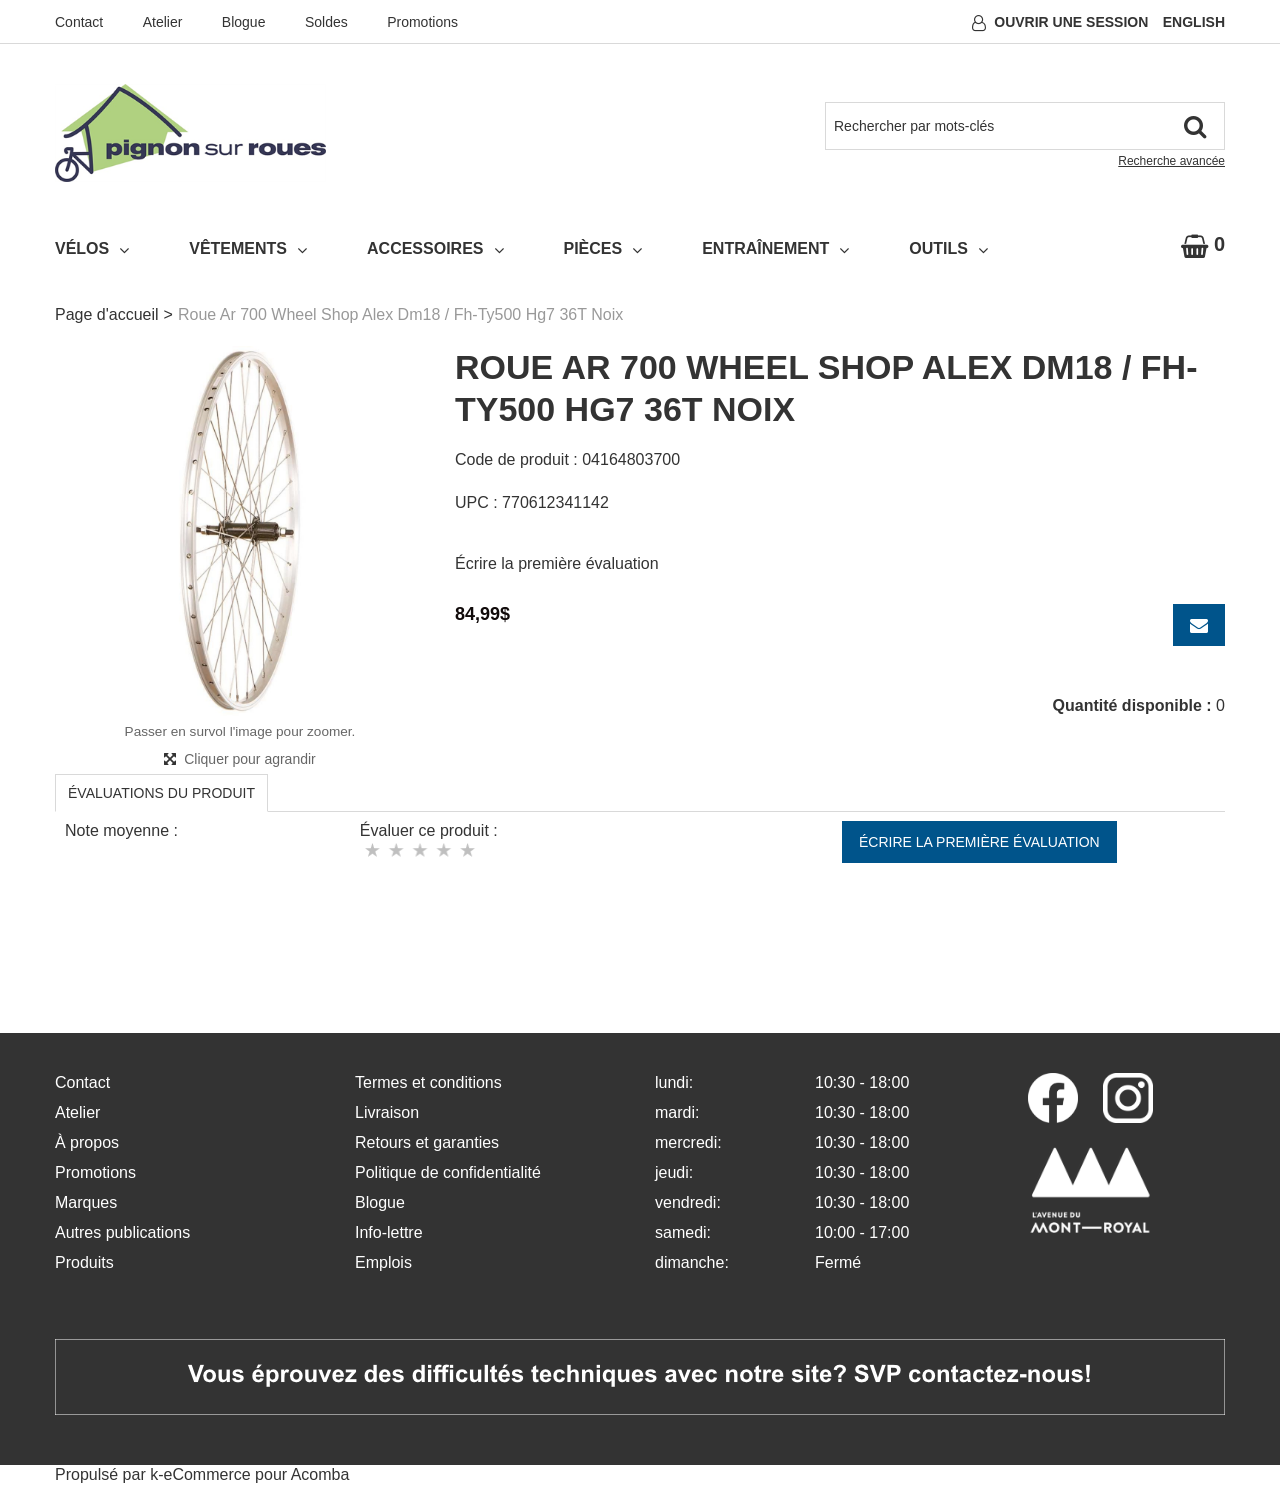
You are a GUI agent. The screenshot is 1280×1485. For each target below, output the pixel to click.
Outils (948, 249)
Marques (86, 1202)
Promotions (422, 22)
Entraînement (775, 249)
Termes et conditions (428, 1082)
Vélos (92, 249)
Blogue (244, 22)
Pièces (603, 249)
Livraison (387, 1112)
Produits (84, 1262)
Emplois (383, 1262)
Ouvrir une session (1071, 22)
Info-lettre (389, 1232)
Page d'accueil (107, 314)
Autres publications (122, 1232)
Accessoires (435, 249)
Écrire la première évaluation (557, 563)
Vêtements (248, 249)
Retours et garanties (427, 1142)
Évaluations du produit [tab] (161, 793)
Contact (79, 22)
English (1194, 22)
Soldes (326, 22)
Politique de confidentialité (448, 1172)
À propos (87, 1142)
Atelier (163, 22)
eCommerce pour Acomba (257, 1474)
